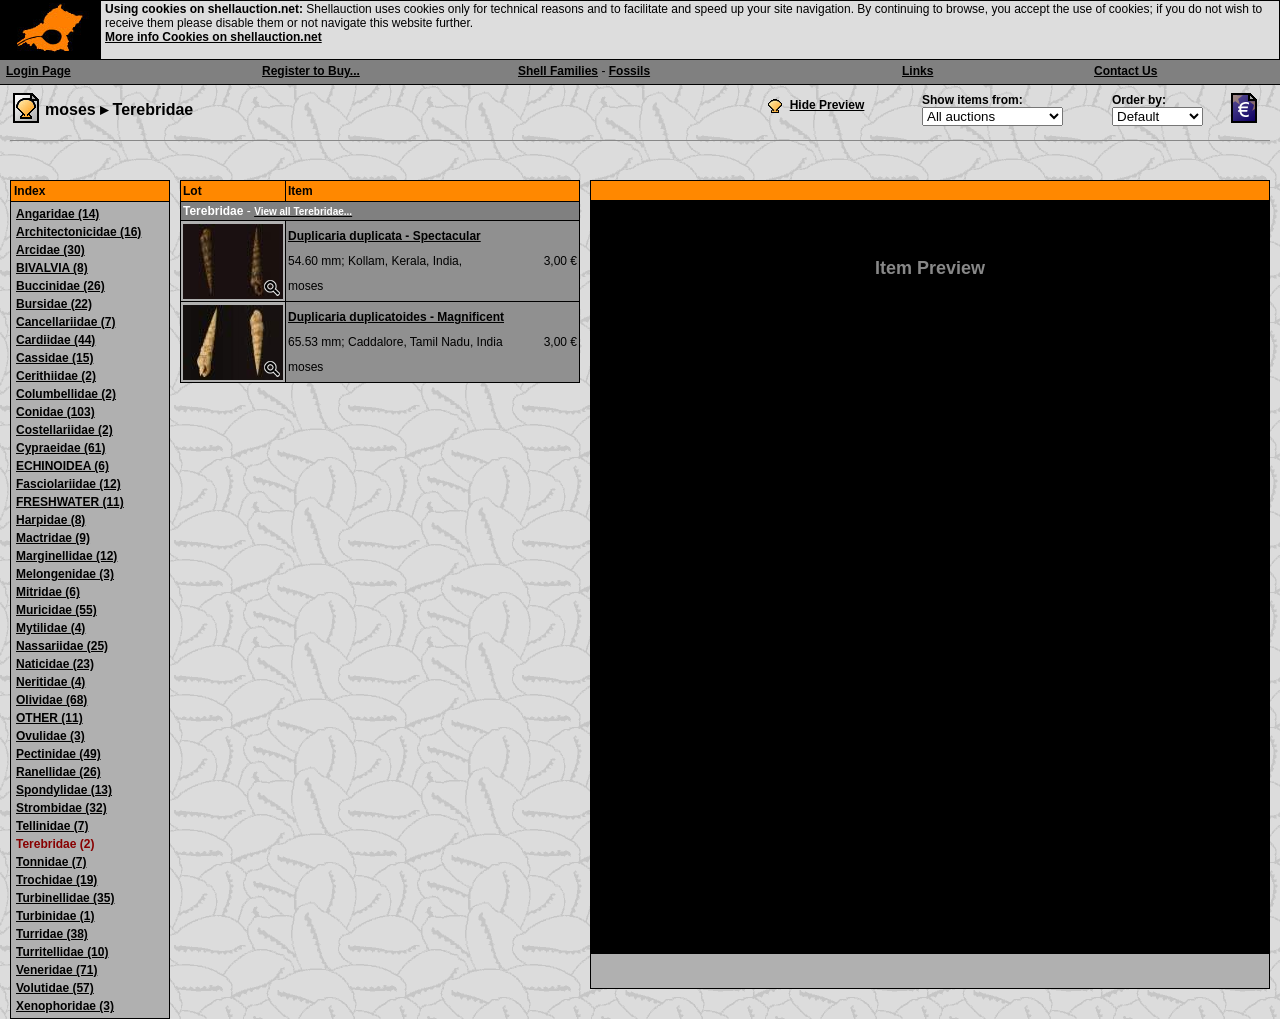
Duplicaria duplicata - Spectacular (384, 236)
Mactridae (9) (53, 538)
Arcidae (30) (50, 250)
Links (917, 71)
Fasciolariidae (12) (68, 484)
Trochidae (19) (56, 880)
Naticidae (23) (55, 664)
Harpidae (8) (50, 520)
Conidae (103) (55, 412)
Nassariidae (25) (62, 646)
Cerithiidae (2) (56, 376)
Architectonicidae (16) (78, 232)
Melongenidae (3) (65, 574)
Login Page (38, 71)
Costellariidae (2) (64, 430)
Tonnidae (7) (51, 862)
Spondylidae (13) (64, 790)
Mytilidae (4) (50, 628)
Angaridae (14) (57, 214)
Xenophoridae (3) (65, 1006)
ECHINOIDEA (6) (62, 466)
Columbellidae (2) (66, 394)
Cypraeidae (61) (60, 448)
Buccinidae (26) (60, 286)
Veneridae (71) (56, 970)
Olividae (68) (51, 700)
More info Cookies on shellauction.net (213, 37)
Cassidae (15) (54, 358)
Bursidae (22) (54, 304)
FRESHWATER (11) (70, 502)
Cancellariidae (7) (65, 322)
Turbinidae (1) (55, 916)
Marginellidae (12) (66, 556)
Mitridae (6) (48, 592)
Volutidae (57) (55, 988)
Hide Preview (827, 105)
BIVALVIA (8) (52, 268)
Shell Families (558, 71)
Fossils (629, 71)
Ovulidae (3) (50, 736)
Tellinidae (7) (52, 826)
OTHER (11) (49, 718)
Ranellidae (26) (58, 772)
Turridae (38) (52, 934)
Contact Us (1125, 71)
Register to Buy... (311, 71)
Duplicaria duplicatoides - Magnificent (396, 317)
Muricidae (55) (56, 610)
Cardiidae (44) (55, 340)
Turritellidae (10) (62, 952)
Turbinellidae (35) (65, 898)
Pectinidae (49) (58, 754)
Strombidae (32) (61, 808)
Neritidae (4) (50, 682)
